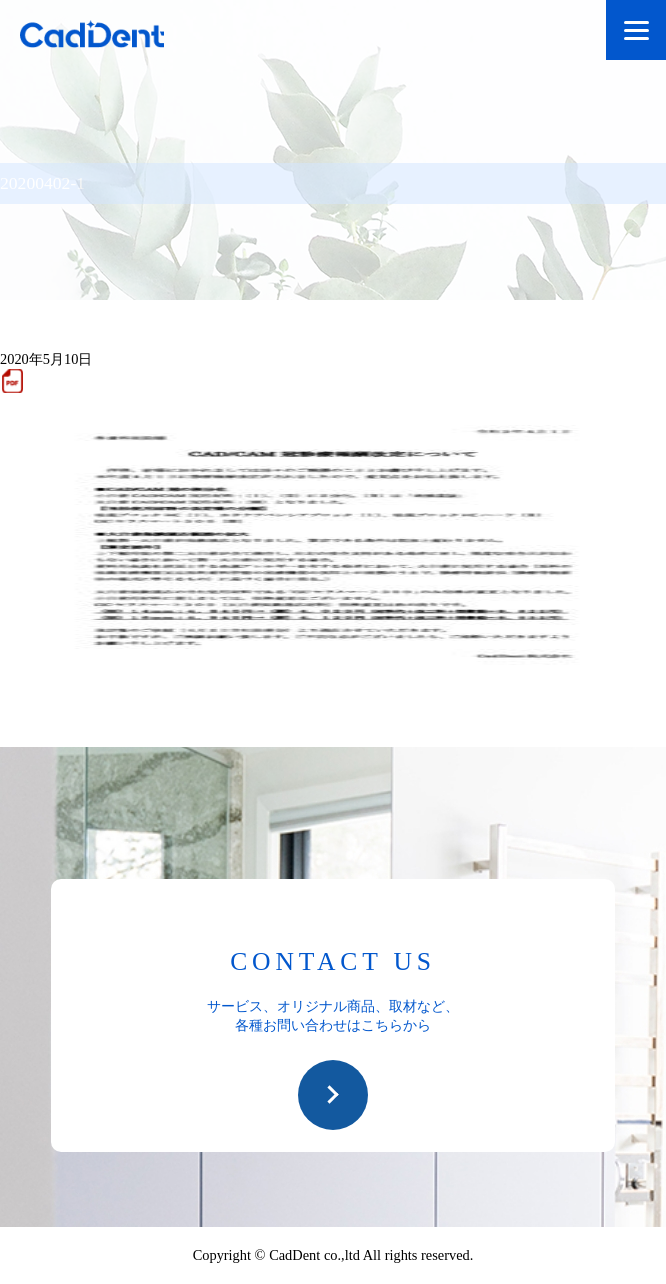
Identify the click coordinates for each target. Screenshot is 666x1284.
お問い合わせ (333, 1094)
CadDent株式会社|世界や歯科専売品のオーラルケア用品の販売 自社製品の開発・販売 (110, 37)
